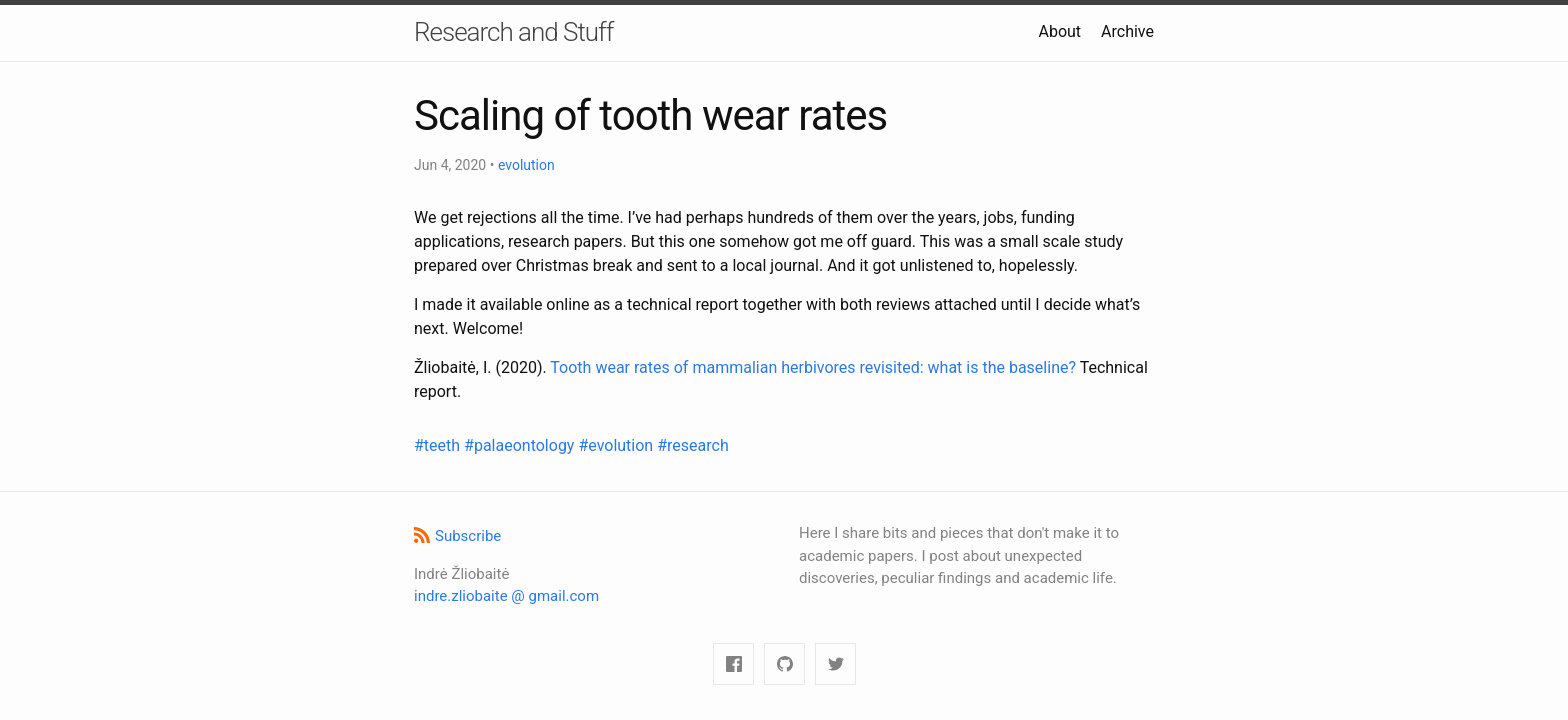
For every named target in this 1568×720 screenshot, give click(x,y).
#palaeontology (521, 445)
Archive (1127, 31)
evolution (526, 165)
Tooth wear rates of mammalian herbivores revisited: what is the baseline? (813, 367)
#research (693, 445)
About (1059, 31)
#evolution (617, 445)
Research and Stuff (513, 32)
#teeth (439, 445)
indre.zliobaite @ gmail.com (506, 596)
